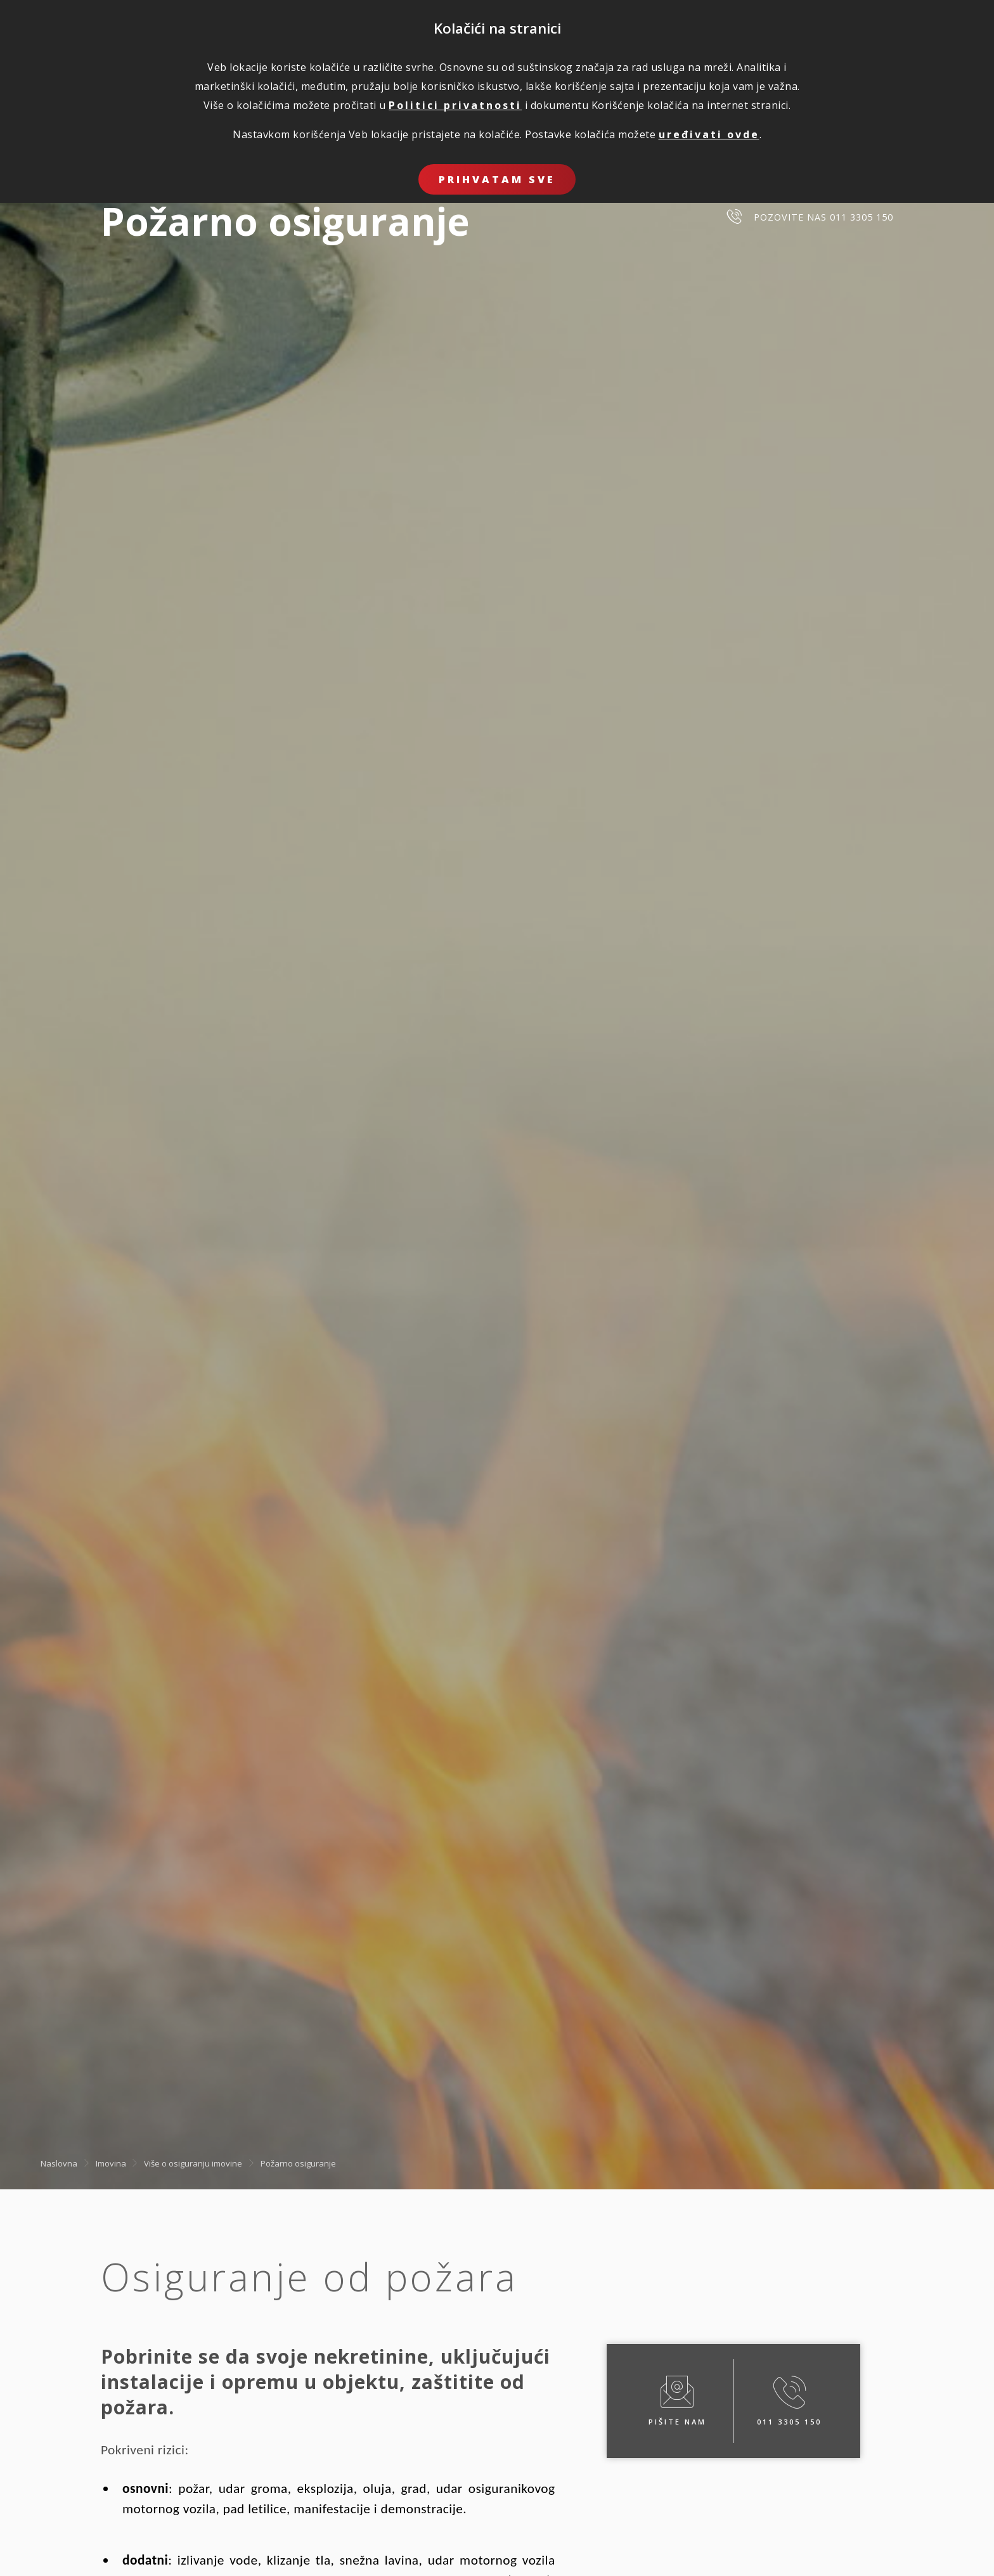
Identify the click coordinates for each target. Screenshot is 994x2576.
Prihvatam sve (497, 179)
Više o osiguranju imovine (193, 2162)
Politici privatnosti (455, 105)
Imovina (111, 2162)
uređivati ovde (709, 134)
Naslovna (59, 2162)
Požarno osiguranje (298, 2162)
